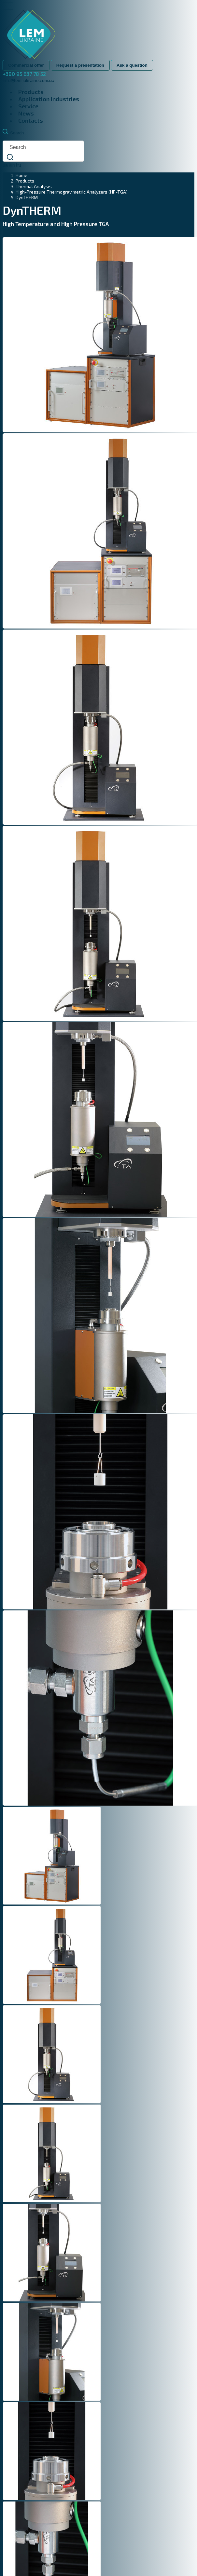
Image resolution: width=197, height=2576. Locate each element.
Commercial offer (26, 65)
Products (31, 91)
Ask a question (132, 65)
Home (21, 175)
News (26, 113)
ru (18, 165)
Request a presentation (80, 65)
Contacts (30, 120)
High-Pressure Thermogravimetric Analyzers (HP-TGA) (72, 192)
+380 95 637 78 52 (24, 74)
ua (5, 165)
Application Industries (48, 98)
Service (28, 106)
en (12, 165)
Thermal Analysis (34, 186)
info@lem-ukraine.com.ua (28, 80)
